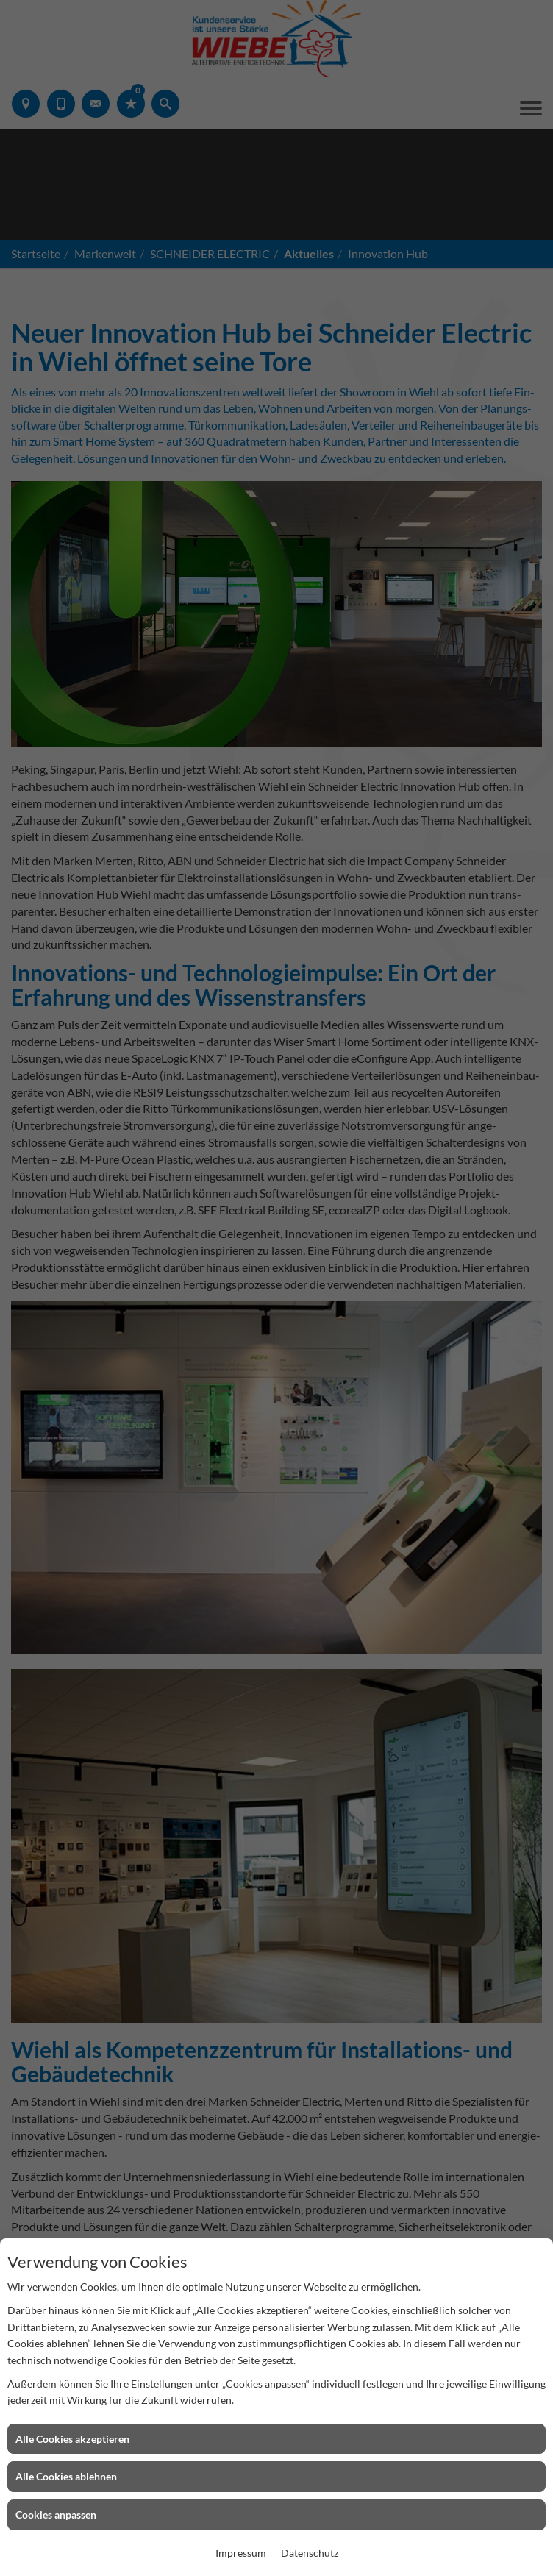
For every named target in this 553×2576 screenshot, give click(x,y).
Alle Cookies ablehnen (66, 2476)
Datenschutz (309, 2553)
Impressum (240, 2553)
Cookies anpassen (55, 2514)
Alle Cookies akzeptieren (72, 2439)
